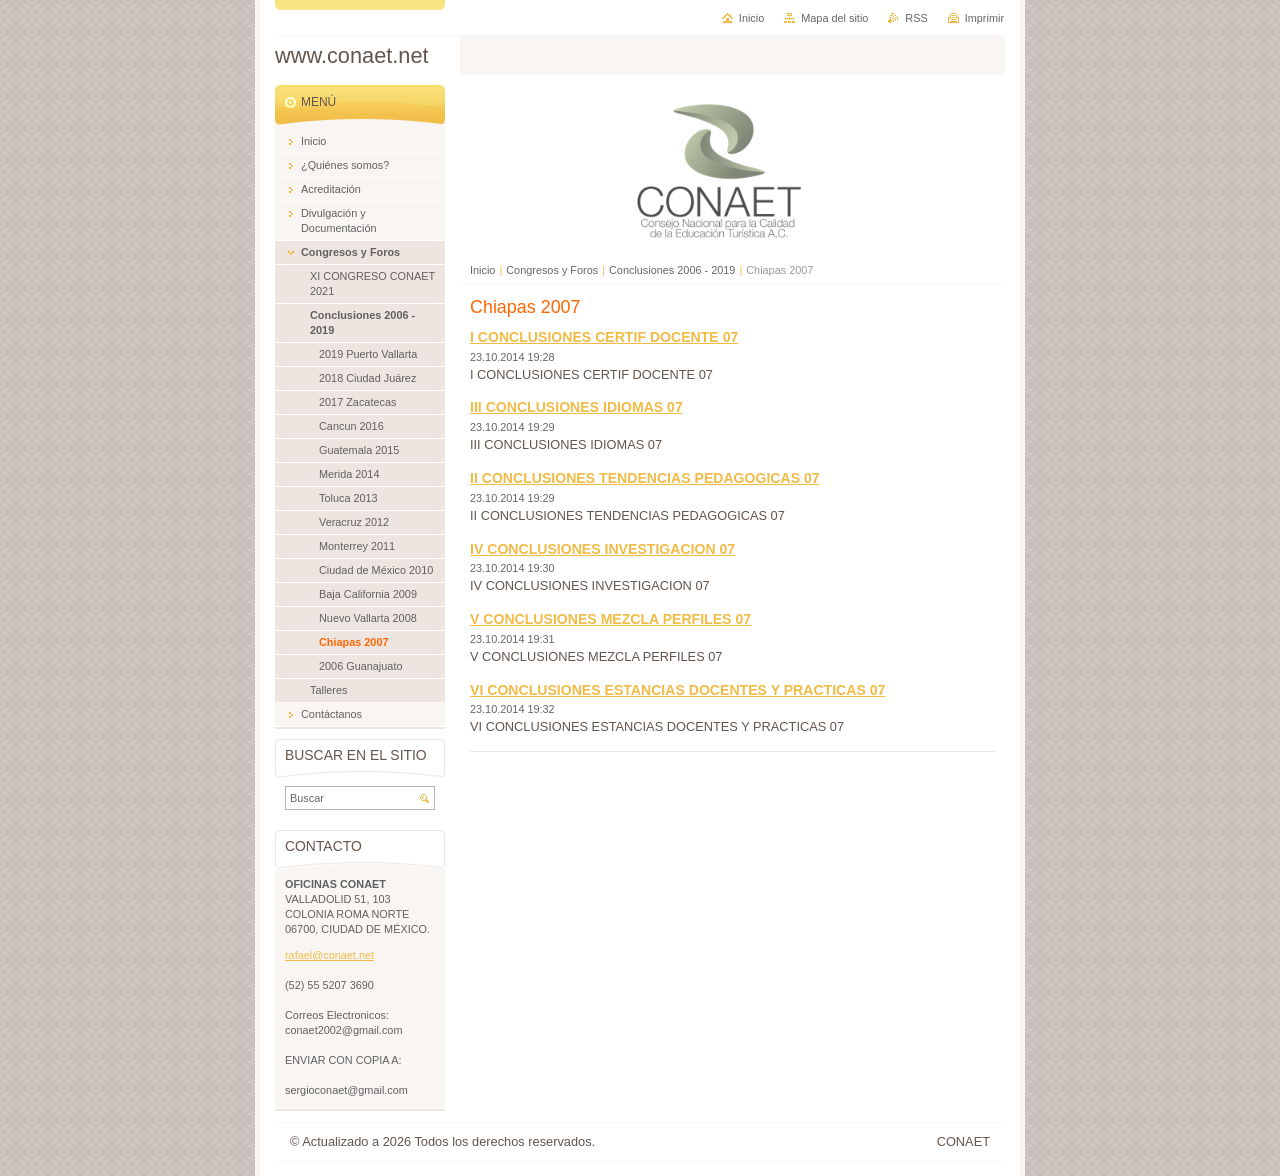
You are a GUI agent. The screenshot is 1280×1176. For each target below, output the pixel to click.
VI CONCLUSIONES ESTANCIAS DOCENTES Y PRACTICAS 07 (677, 690)
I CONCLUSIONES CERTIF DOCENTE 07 (604, 337)
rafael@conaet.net (329, 955)
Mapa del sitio (834, 18)
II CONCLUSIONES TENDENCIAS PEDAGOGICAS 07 (645, 478)
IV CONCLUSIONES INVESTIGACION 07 (602, 549)
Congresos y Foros (552, 270)
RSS (916, 18)
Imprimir (984, 18)
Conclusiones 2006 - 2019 (672, 270)
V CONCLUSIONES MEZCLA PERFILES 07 (610, 619)
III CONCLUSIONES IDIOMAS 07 (576, 407)
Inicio (482, 270)
